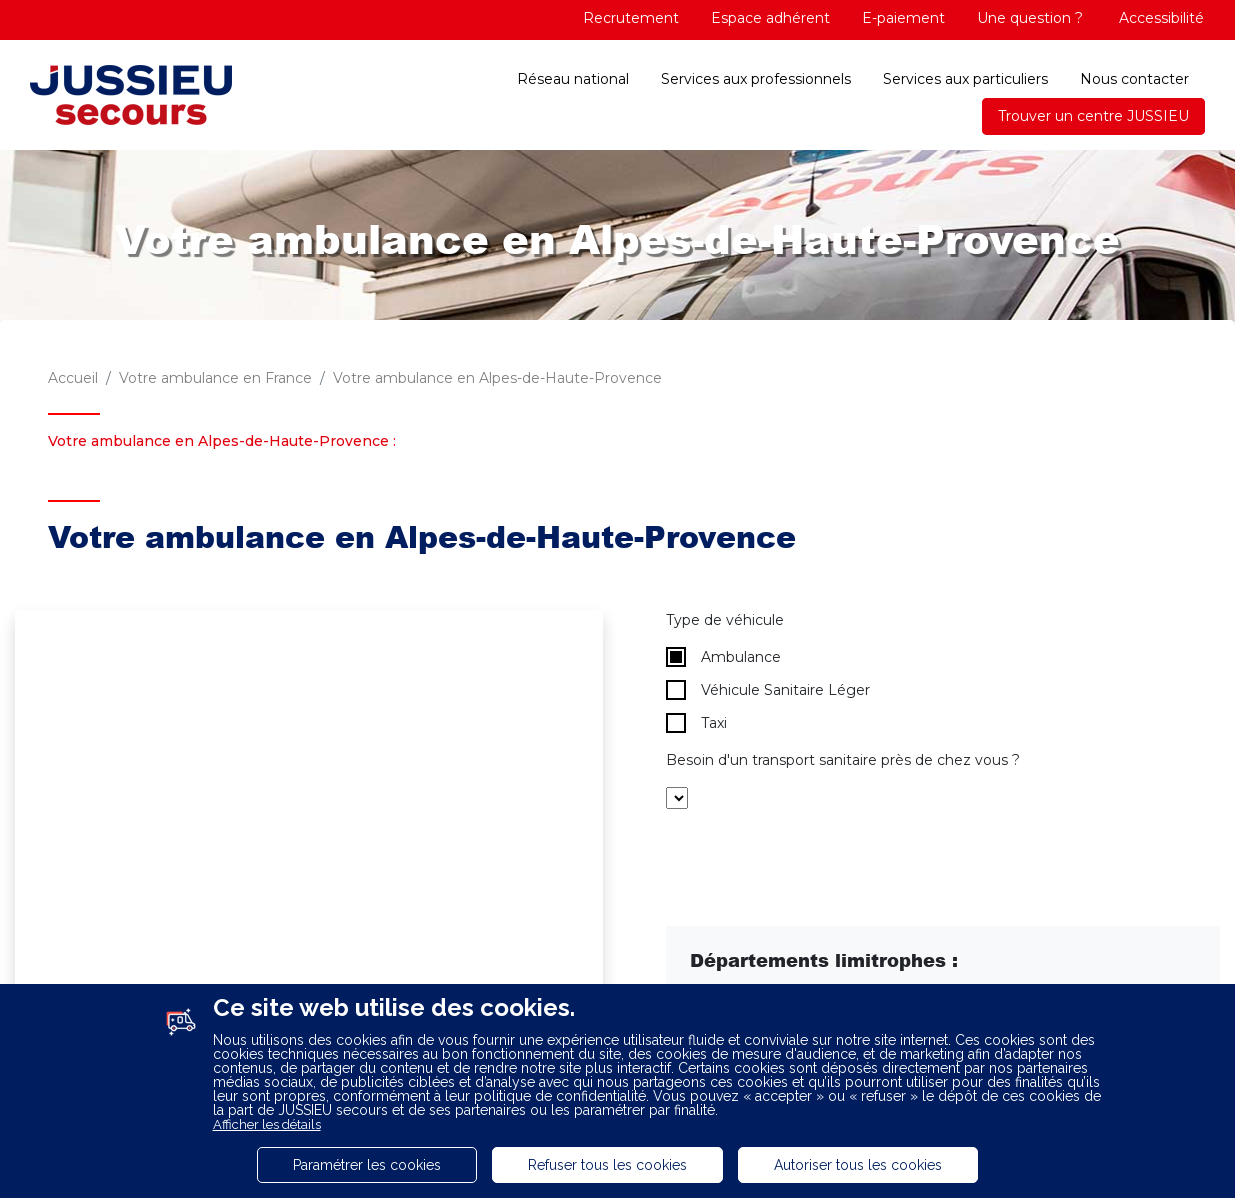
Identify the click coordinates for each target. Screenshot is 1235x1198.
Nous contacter (1134, 79)
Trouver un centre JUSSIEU (1093, 116)
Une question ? (1030, 18)
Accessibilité (1159, 18)
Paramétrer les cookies (367, 1165)
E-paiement (903, 18)
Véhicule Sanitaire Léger (768, 690)
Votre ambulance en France (215, 378)
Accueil (73, 378)
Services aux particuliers (965, 79)
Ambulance (723, 657)
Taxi (696, 723)
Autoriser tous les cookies (858, 1165)
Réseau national (573, 79)
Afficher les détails (267, 1124)
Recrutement (631, 18)
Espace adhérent (770, 18)
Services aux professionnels (756, 79)
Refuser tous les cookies (607, 1165)
